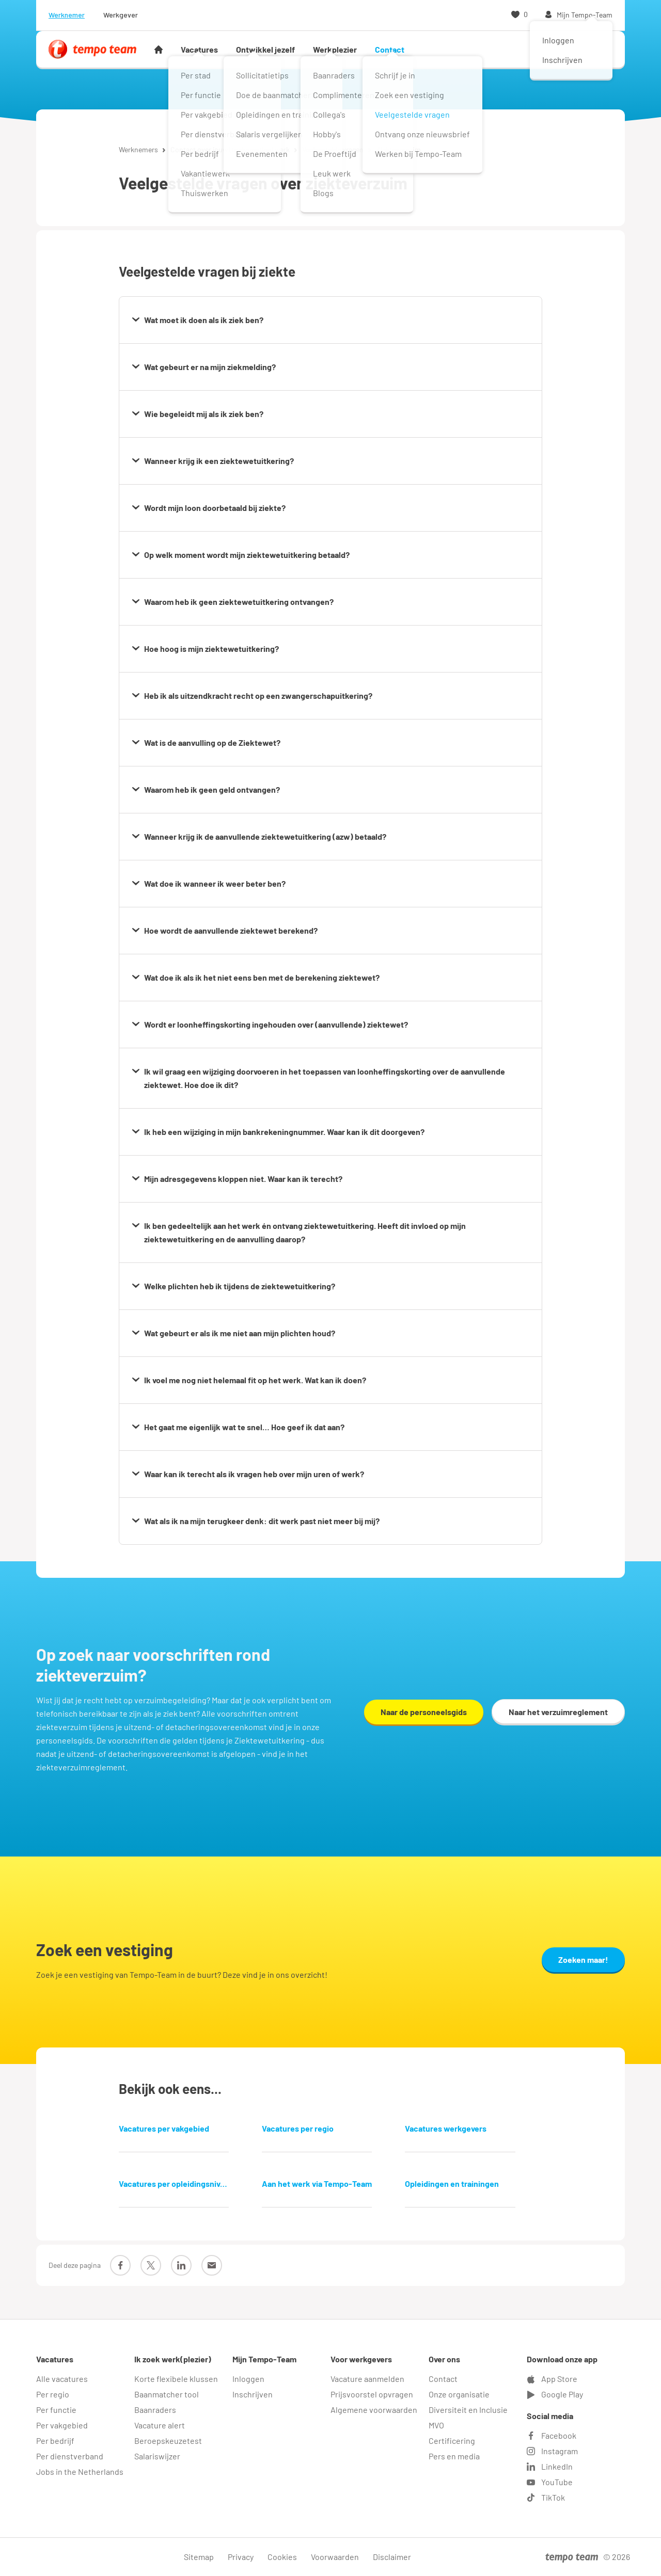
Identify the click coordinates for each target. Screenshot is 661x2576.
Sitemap (199, 2557)
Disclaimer (392, 2557)
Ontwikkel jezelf (265, 49)
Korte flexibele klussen (176, 2378)
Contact (389, 49)
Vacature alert (159, 2425)
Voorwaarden (335, 2557)
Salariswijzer (157, 2456)
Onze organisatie (459, 2394)
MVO (436, 2425)
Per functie (56, 2409)
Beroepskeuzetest (168, 2440)
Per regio (52, 2394)
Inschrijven (252, 2394)
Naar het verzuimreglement (558, 1712)
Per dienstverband (69, 2456)
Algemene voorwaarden (373, 2409)
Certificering (452, 2440)
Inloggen (248, 2378)
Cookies (282, 2557)
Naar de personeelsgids (424, 1712)
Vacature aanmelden (367, 2378)
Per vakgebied (62, 2425)
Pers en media (454, 2456)
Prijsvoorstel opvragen (371, 2394)
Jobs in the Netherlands (79, 2471)
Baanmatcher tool (166, 2394)
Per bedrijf (55, 2440)
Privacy (241, 2557)
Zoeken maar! (583, 1959)
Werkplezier (335, 49)
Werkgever (120, 14)
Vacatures (199, 49)
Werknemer (67, 14)
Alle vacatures (62, 2378)
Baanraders (155, 2409)
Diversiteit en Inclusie (468, 2409)
